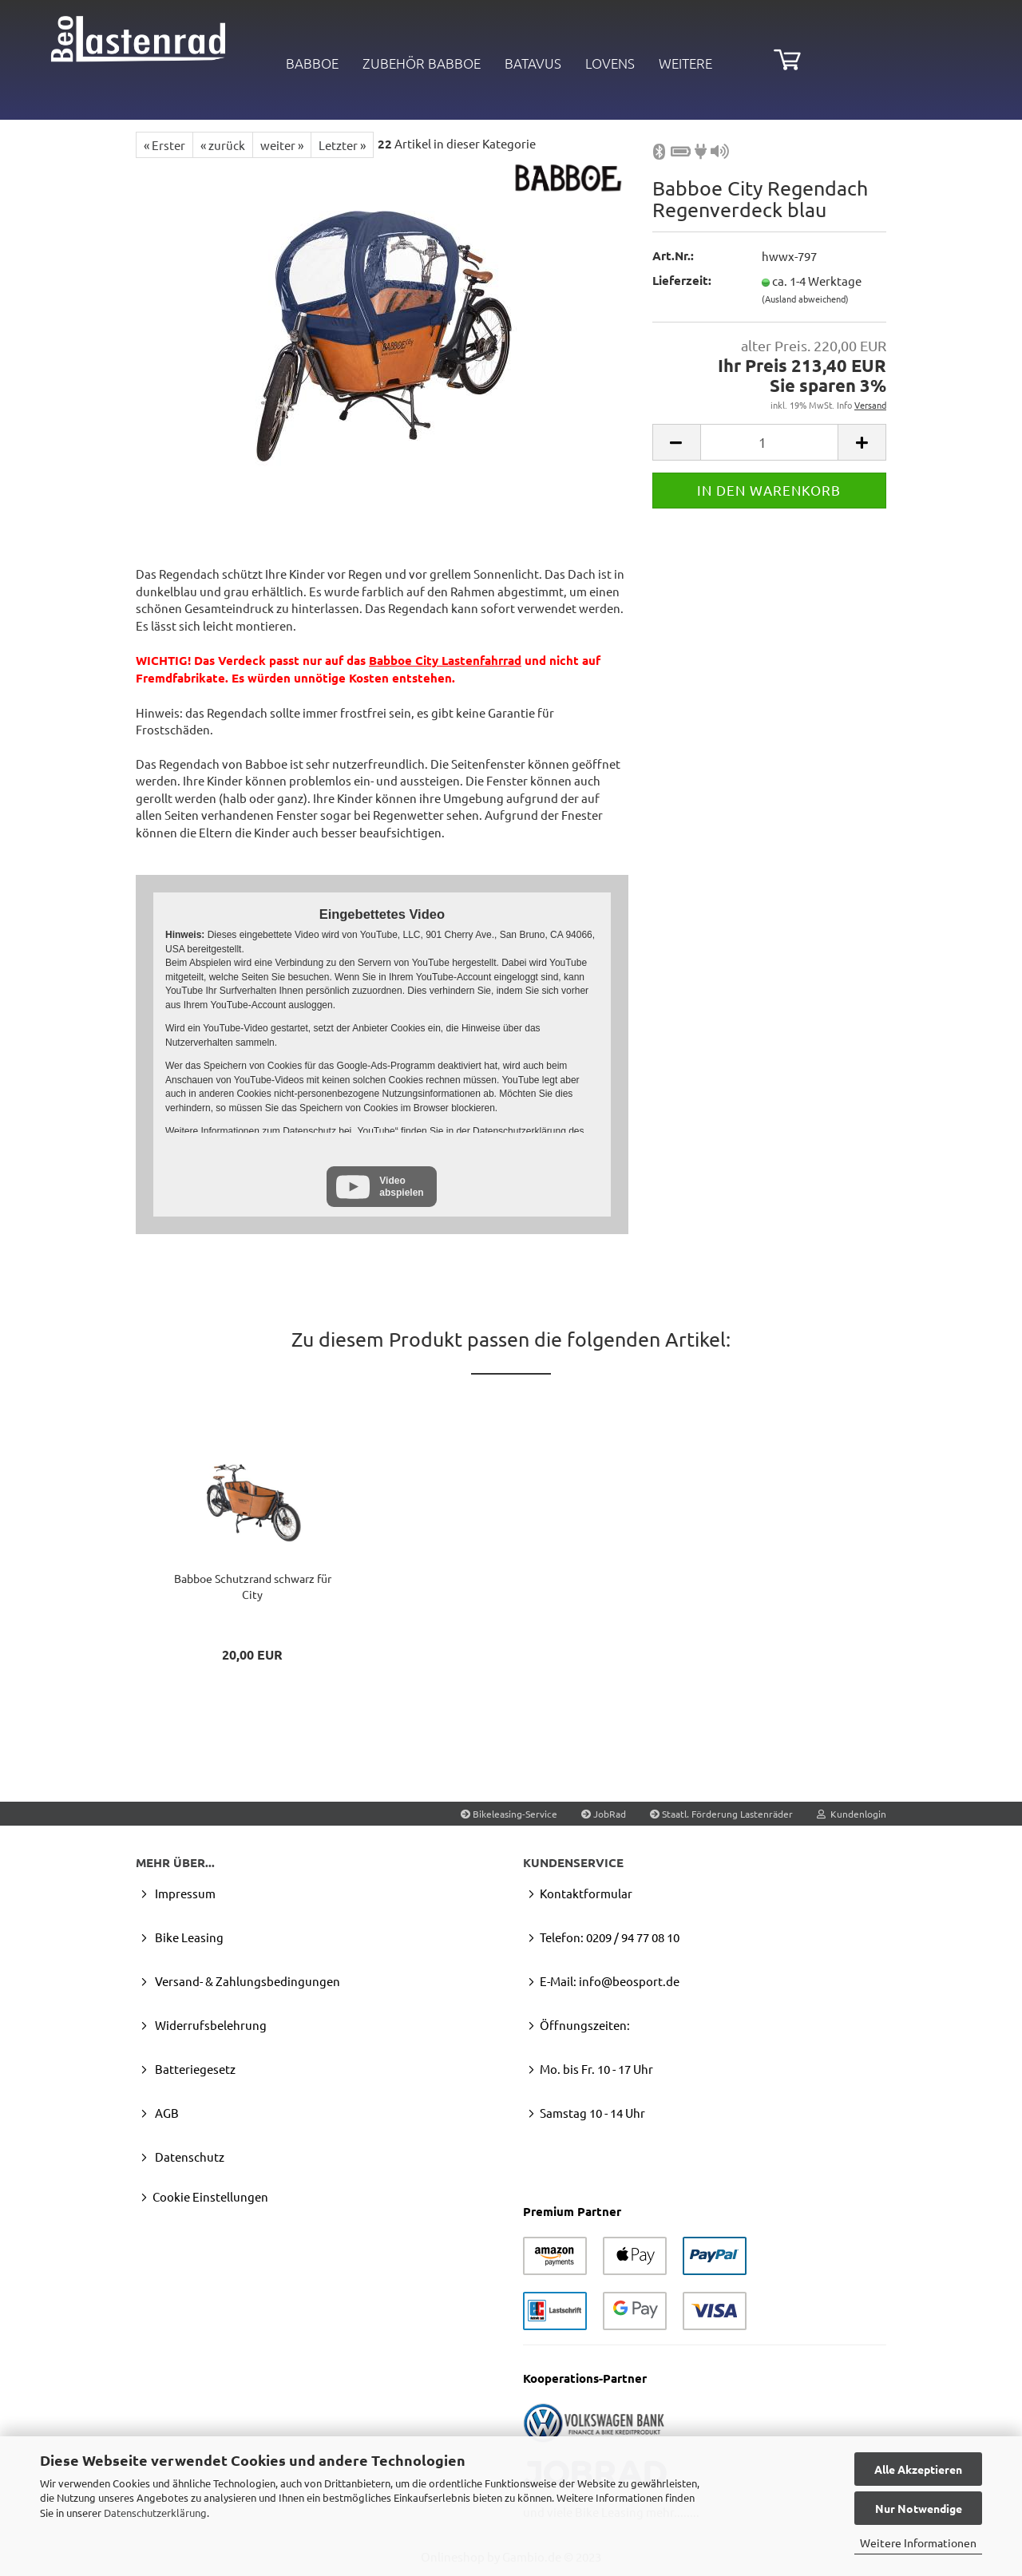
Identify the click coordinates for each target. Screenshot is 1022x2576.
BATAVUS (533, 63)
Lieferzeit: (681, 280)
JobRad (603, 1813)
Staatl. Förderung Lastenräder (721, 1813)
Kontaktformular (586, 1893)
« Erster (164, 144)
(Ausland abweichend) (805, 298)
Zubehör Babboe (421, 63)
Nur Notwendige (918, 2508)
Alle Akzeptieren (918, 2469)
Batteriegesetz (194, 2068)
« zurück (222, 144)
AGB (166, 2112)
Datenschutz (188, 2156)
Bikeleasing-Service (509, 1813)
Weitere (685, 63)
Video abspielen (401, 1186)
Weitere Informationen (918, 2542)
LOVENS (610, 63)
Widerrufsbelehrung (210, 2024)
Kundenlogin (851, 1813)
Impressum (184, 1893)
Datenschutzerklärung (155, 2512)
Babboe (312, 63)
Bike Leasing (188, 1937)
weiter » (281, 144)
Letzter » (342, 144)
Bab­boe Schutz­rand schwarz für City (252, 1586)
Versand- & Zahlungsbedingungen (246, 1980)
